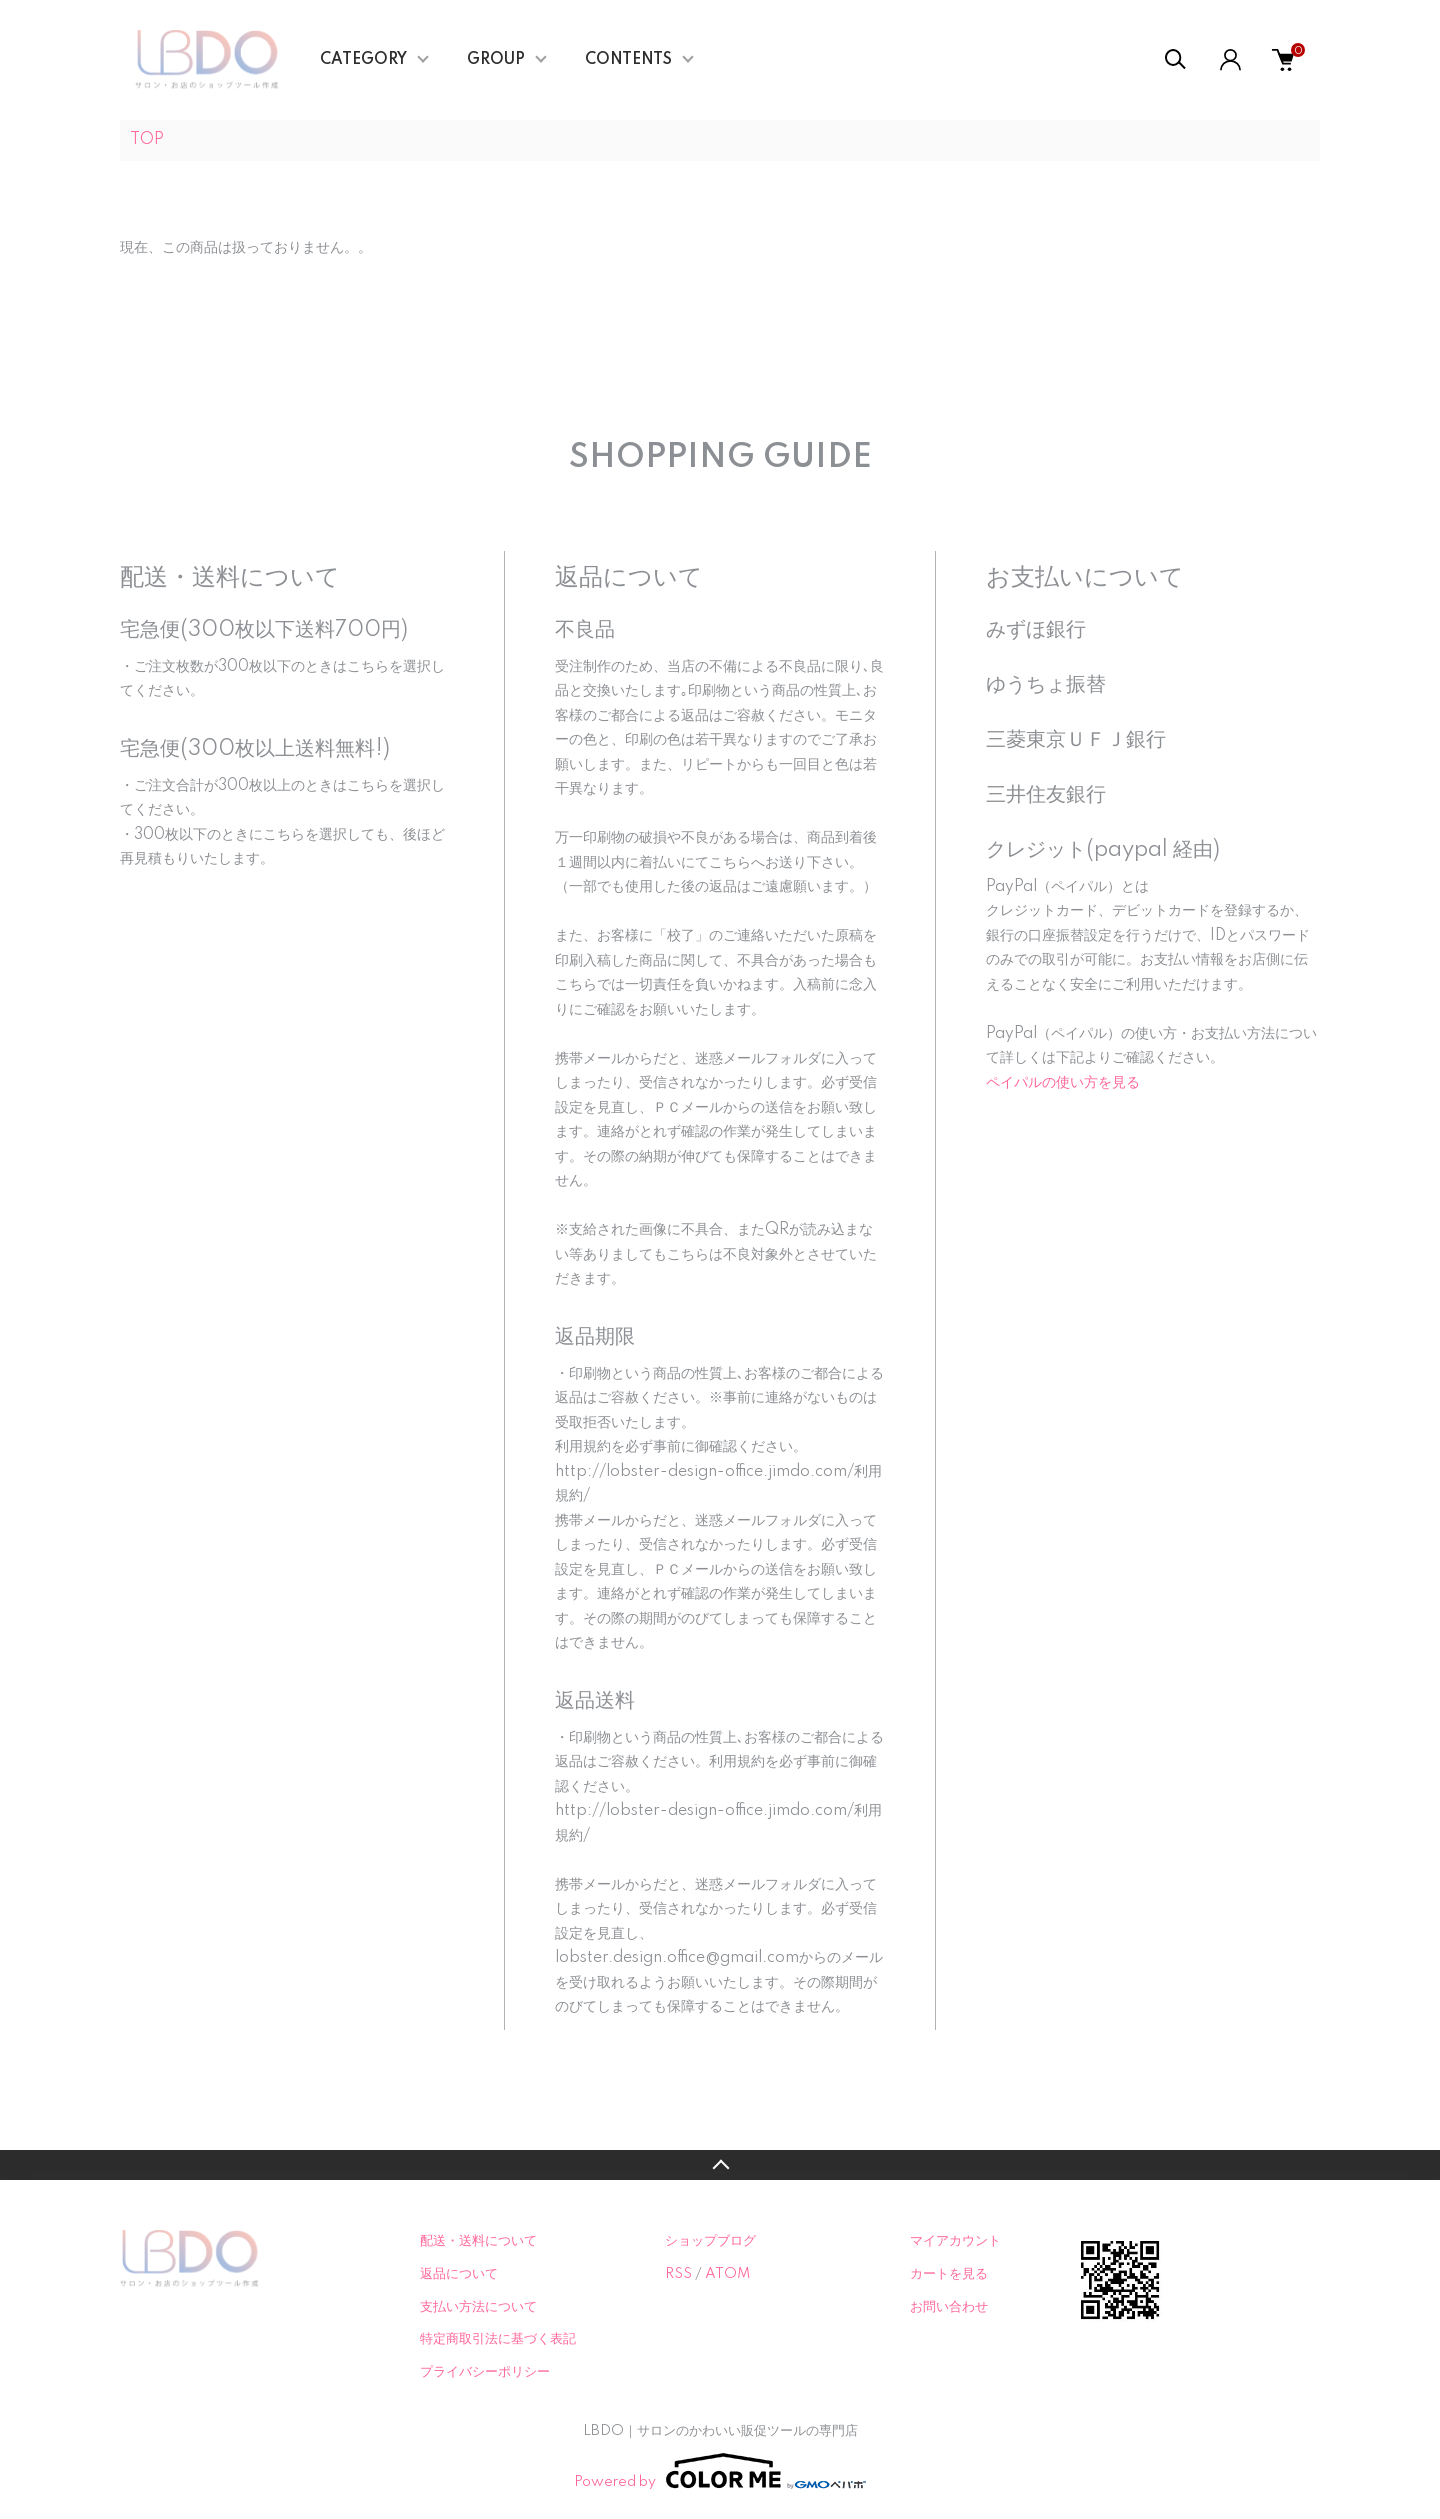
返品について (459, 2274)
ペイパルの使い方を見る (1063, 1083)
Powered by (720, 2471)
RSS (678, 2274)
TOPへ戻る (720, 2165)
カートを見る (949, 2274)
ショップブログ (710, 2241)
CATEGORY (363, 60)
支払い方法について (478, 2307)
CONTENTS (628, 60)
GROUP (496, 60)
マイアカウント (955, 2241)
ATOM (727, 2274)
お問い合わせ (949, 2307)
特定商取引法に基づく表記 (498, 2339)
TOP (147, 140)
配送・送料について (478, 2241)
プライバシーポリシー (485, 2372)
